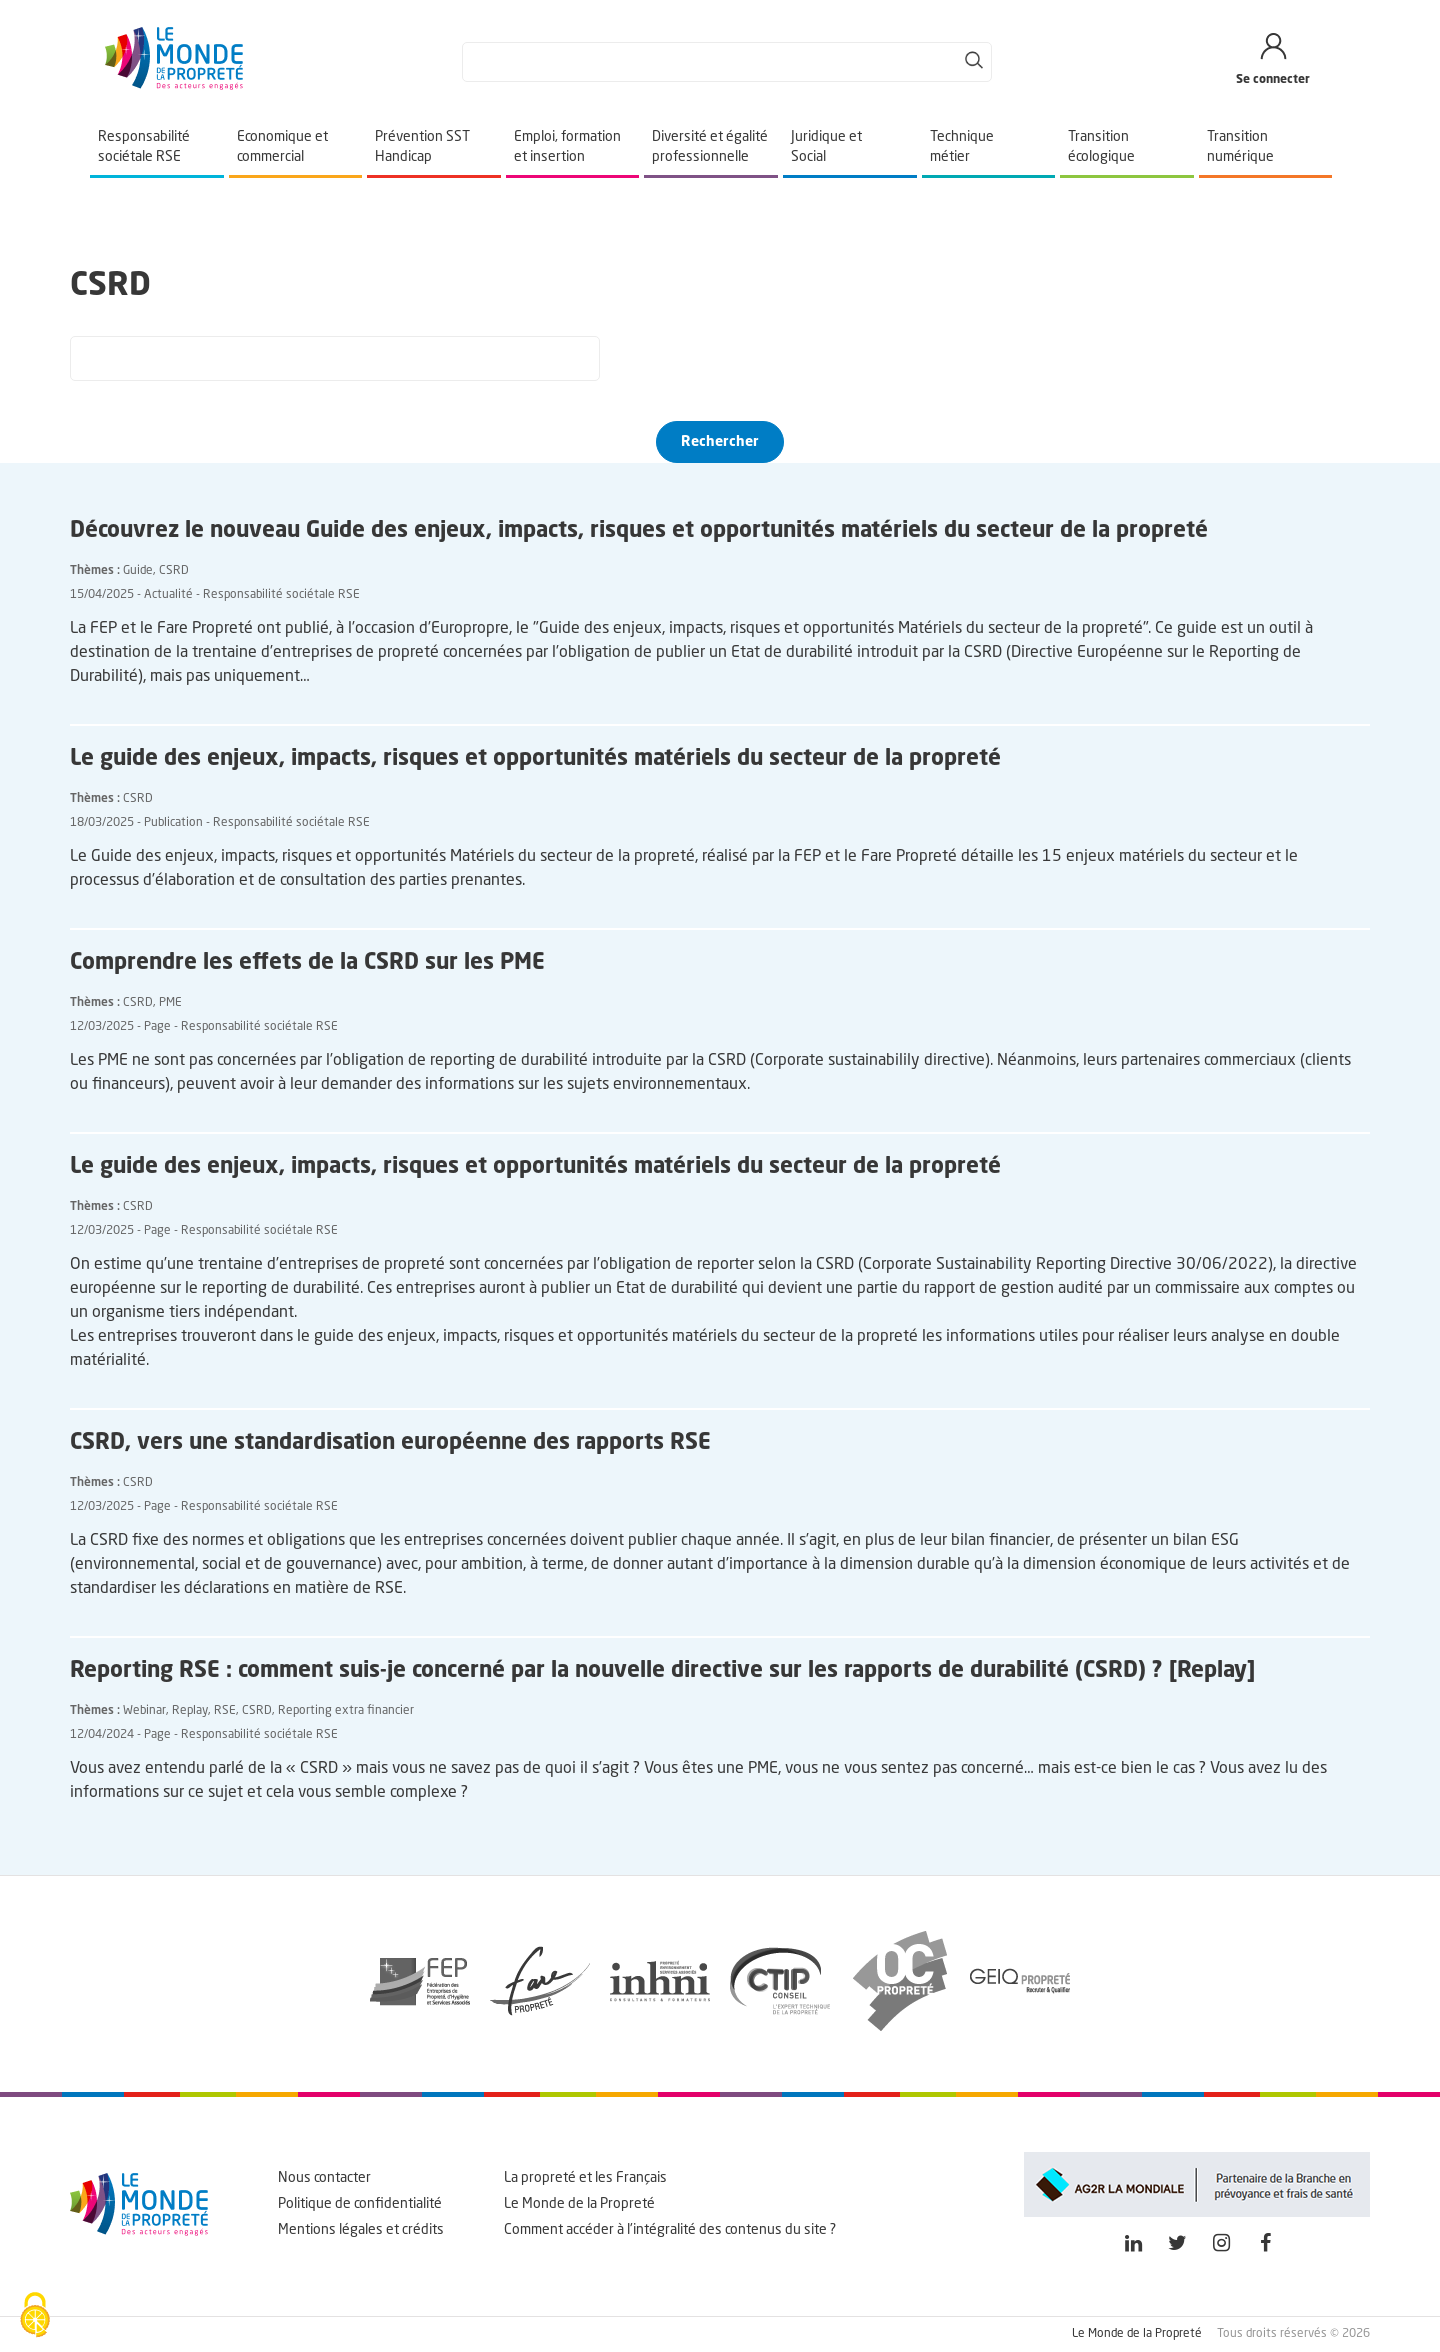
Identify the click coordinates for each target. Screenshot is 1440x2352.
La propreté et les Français (585, 2178)
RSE (225, 1711)
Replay (190, 1711)
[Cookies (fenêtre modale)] (35, 2317)
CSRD (174, 571)
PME (170, 1003)
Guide (138, 571)
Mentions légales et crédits (361, 2230)
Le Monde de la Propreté (579, 2204)
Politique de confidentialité (360, 2204)
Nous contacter (324, 2178)
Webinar (144, 1711)
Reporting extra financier (346, 1711)
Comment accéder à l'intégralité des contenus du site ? (670, 2230)
